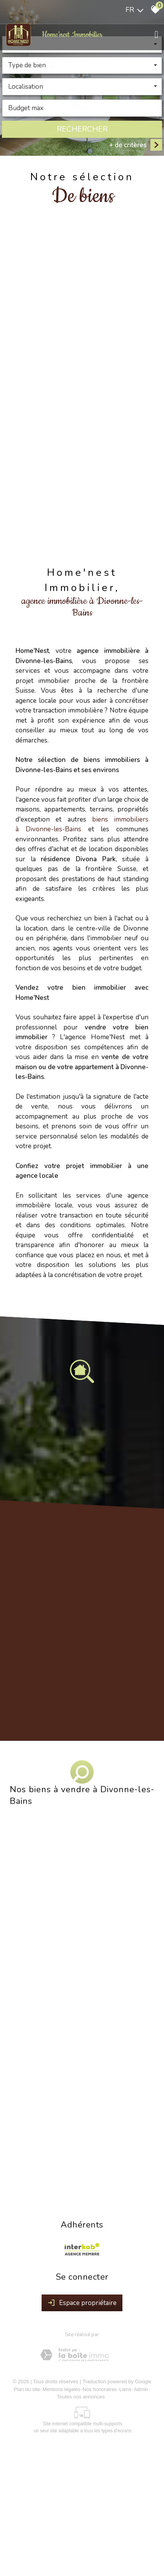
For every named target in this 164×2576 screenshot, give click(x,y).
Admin (141, 2389)
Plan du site (27, 2389)
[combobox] (82, 66)
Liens (125, 2389)
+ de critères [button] (128, 145)
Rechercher (82, 129)
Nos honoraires (100, 2389)
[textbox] (82, 66)
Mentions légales (61, 2389)
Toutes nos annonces (81, 2397)
